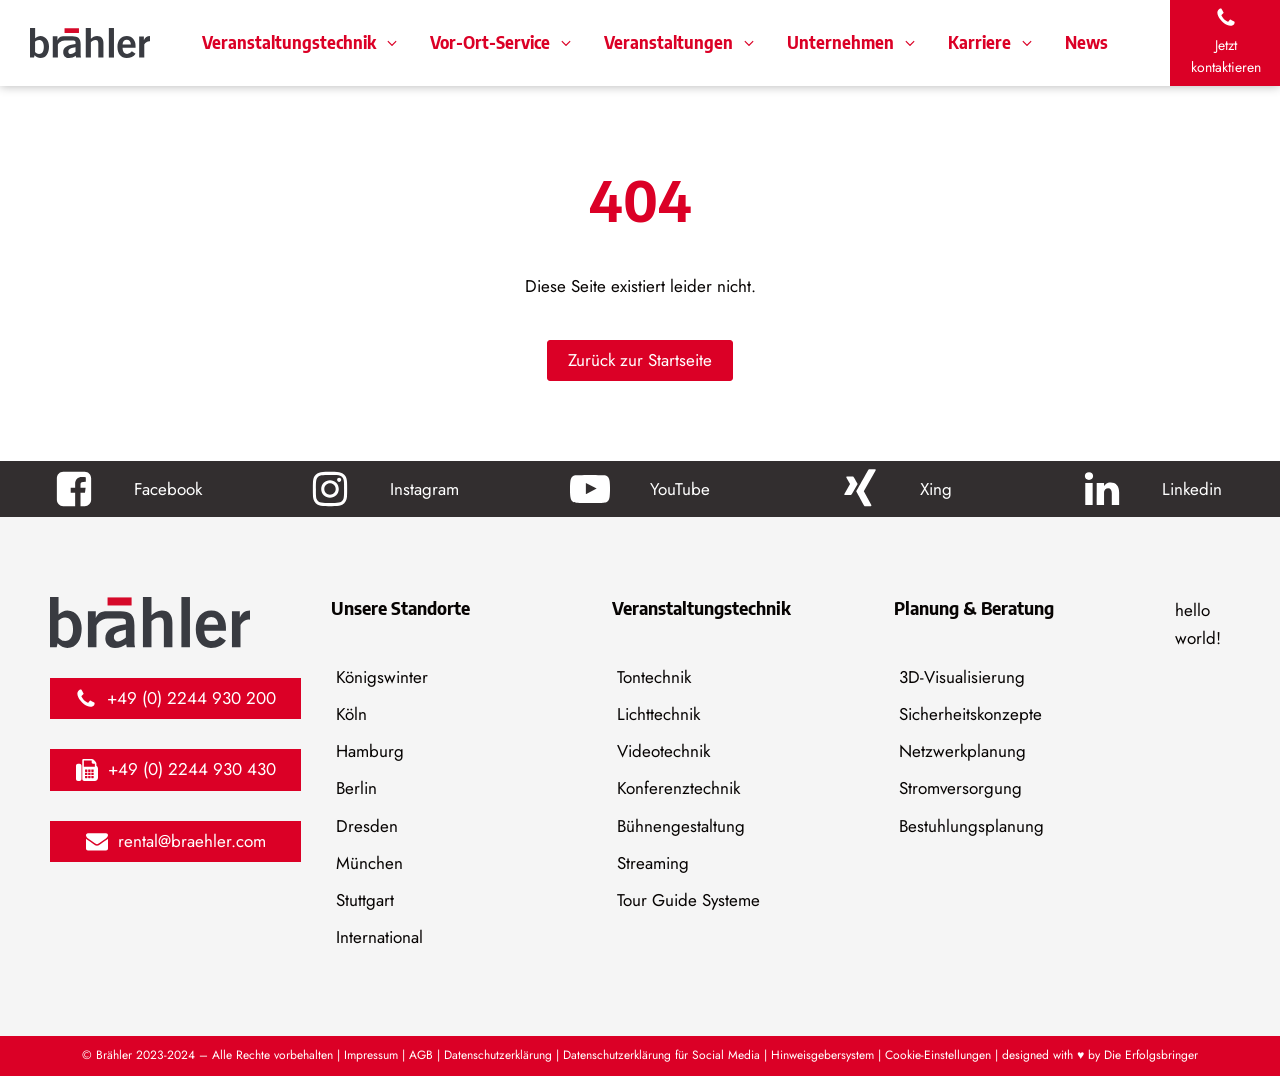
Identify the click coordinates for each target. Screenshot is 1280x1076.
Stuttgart (365, 900)
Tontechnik (654, 677)
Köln (351, 714)
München (369, 863)
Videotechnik (663, 751)
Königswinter (382, 677)
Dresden (367, 826)
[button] (1225, 43)
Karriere (979, 42)
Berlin (356, 788)
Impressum (373, 1055)
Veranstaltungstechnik (289, 42)
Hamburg (370, 751)
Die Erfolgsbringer (1151, 1055)
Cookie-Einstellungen (938, 1055)
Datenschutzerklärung (498, 1055)
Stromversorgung (960, 788)
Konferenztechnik (678, 788)
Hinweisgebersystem (822, 1055)
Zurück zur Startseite (640, 360)
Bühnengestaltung (681, 826)
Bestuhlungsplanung (971, 826)
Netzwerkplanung (962, 751)
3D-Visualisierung (962, 677)
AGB (421, 1055)
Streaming (653, 863)
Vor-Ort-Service (490, 42)
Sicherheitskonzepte (970, 714)
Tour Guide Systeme (688, 900)
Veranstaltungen (668, 42)
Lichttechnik (658, 714)
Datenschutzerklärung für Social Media (661, 1055)
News (1086, 42)
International (379, 937)
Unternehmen (840, 42)
